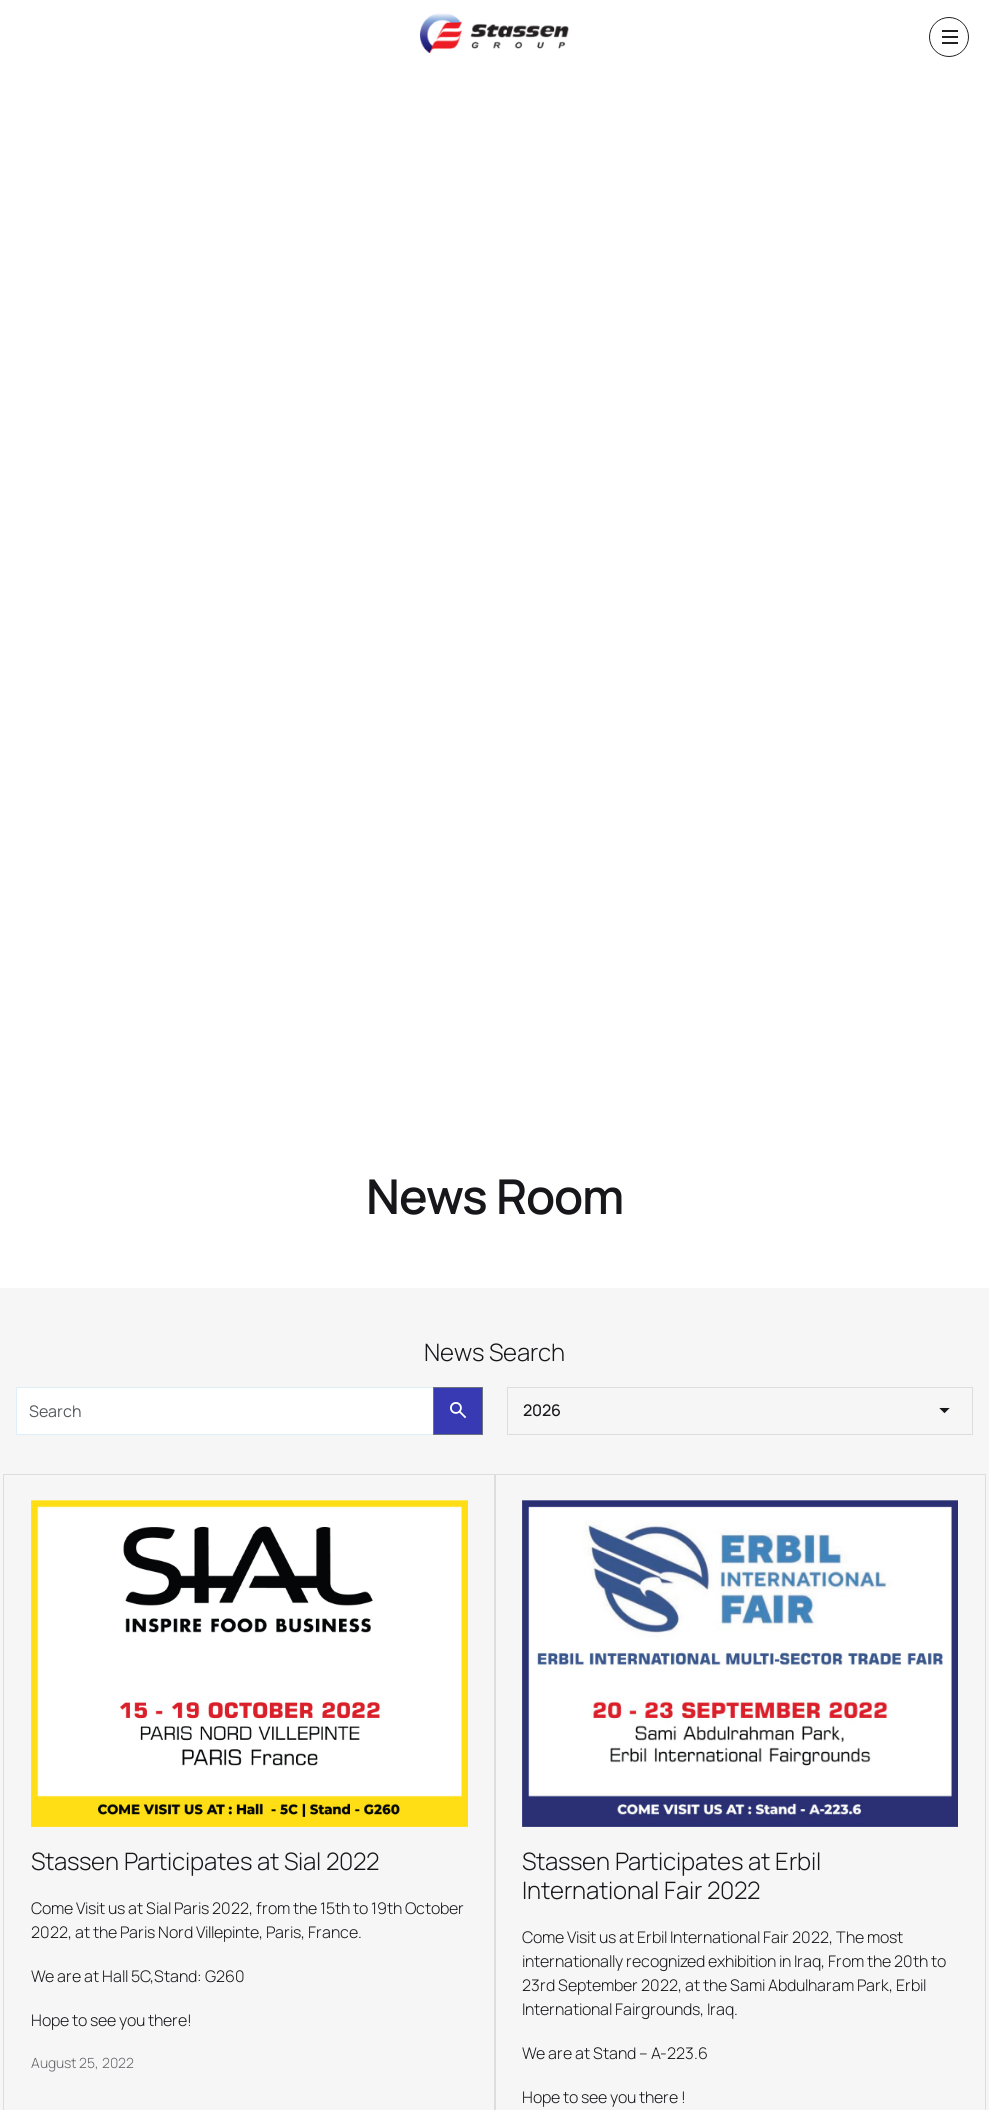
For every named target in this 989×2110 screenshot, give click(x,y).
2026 (542, 1410)
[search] (225, 1411)
